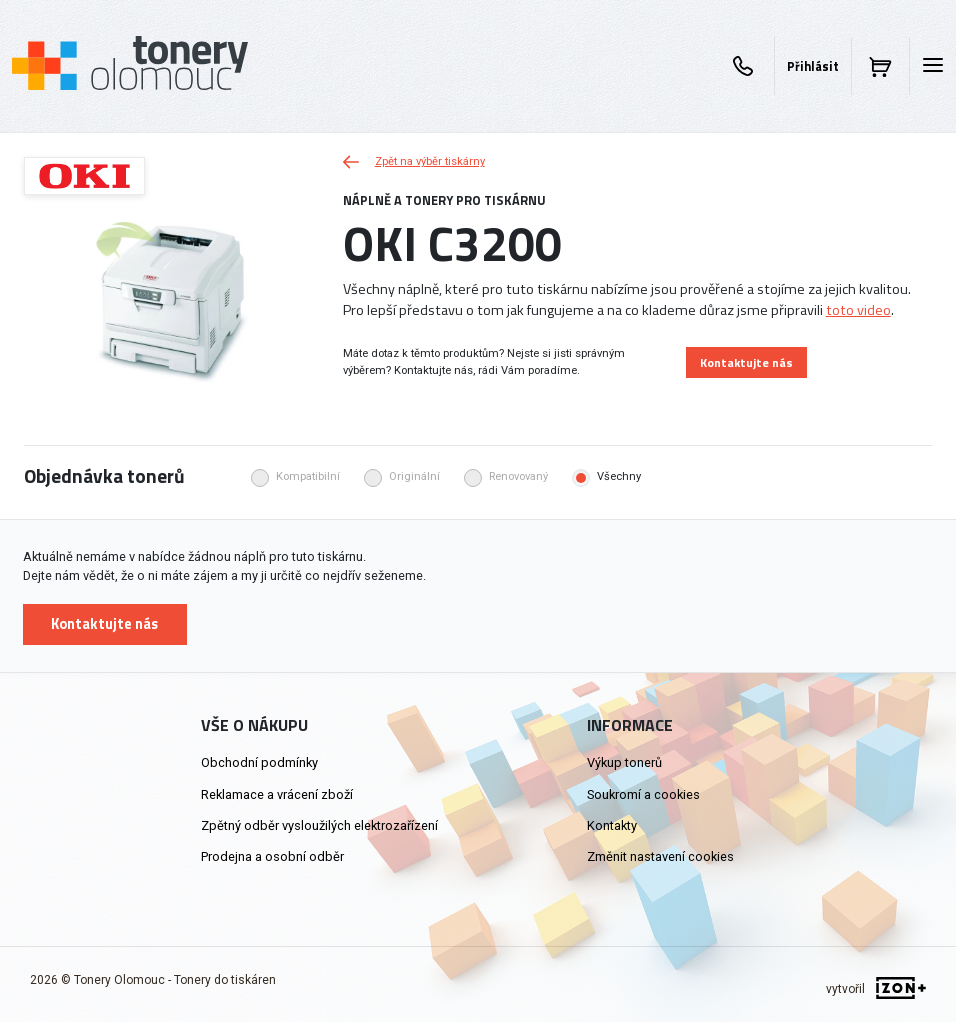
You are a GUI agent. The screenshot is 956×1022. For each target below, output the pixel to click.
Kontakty (612, 825)
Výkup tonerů (624, 762)
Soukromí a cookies (643, 794)
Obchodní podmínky (259, 762)
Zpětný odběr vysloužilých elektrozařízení (319, 825)
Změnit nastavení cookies (660, 856)
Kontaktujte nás (746, 362)
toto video (858, 310)
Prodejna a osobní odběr (272, 856)
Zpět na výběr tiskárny (414, 161)
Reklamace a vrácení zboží (277, 794)
